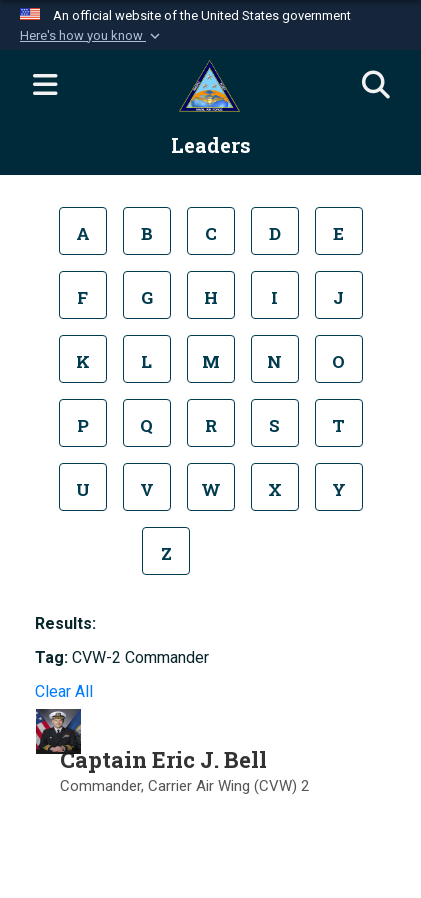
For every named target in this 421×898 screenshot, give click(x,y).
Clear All (64, 691)
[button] (92, 36)
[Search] (376, 86)
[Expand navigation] (45, 86)
